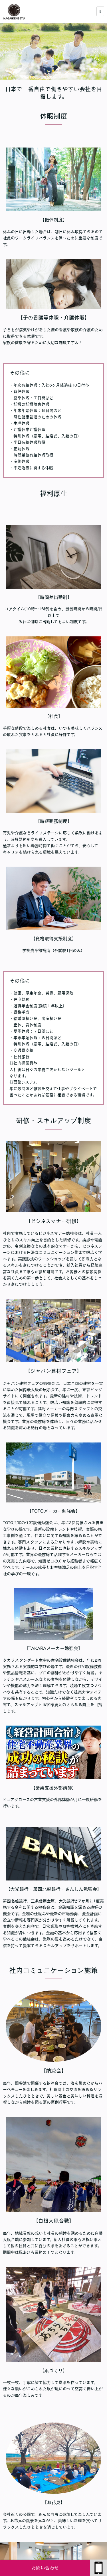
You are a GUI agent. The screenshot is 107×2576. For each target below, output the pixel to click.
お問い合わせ (45, 2567)
